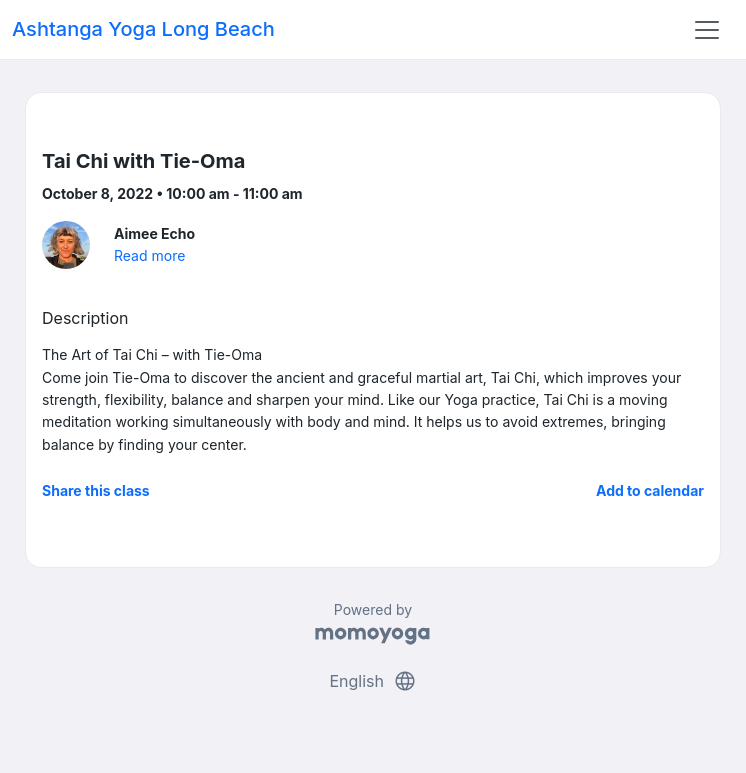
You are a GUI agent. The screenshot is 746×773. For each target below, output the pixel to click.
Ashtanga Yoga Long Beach (143, 29)
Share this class (96, 490)
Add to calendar (650, 490)
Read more (149, 255)
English (372, 681)
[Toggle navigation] (707, 30)
